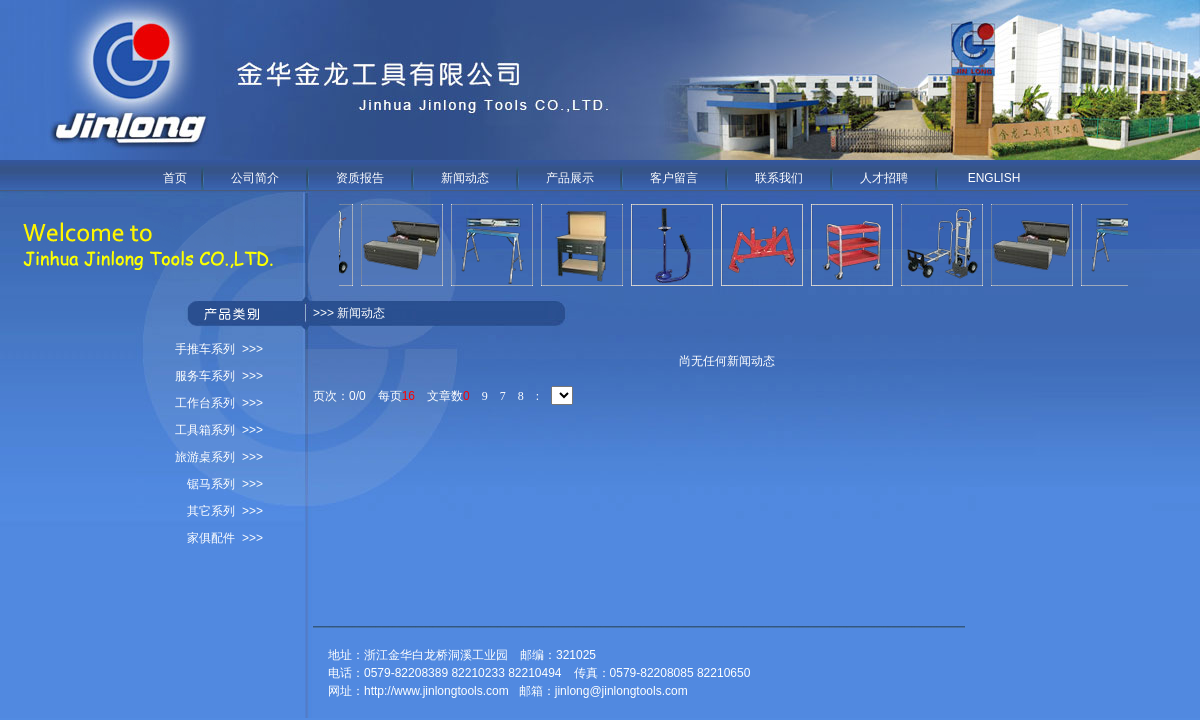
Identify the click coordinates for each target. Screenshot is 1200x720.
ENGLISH (994, 178)
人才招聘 (884, 178)
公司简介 (255, 178)
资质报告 (360, 178)
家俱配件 (211, 538)
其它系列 (211, 511)
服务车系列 (205, 376)
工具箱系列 (205, 430)
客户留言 (674, 178)
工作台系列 (205, 403)
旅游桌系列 (205, 457)
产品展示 (570, 178)
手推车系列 (205, 349)
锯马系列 (211, 484)
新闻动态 (465, 178)
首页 (175, 178)
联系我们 (779, 178)
